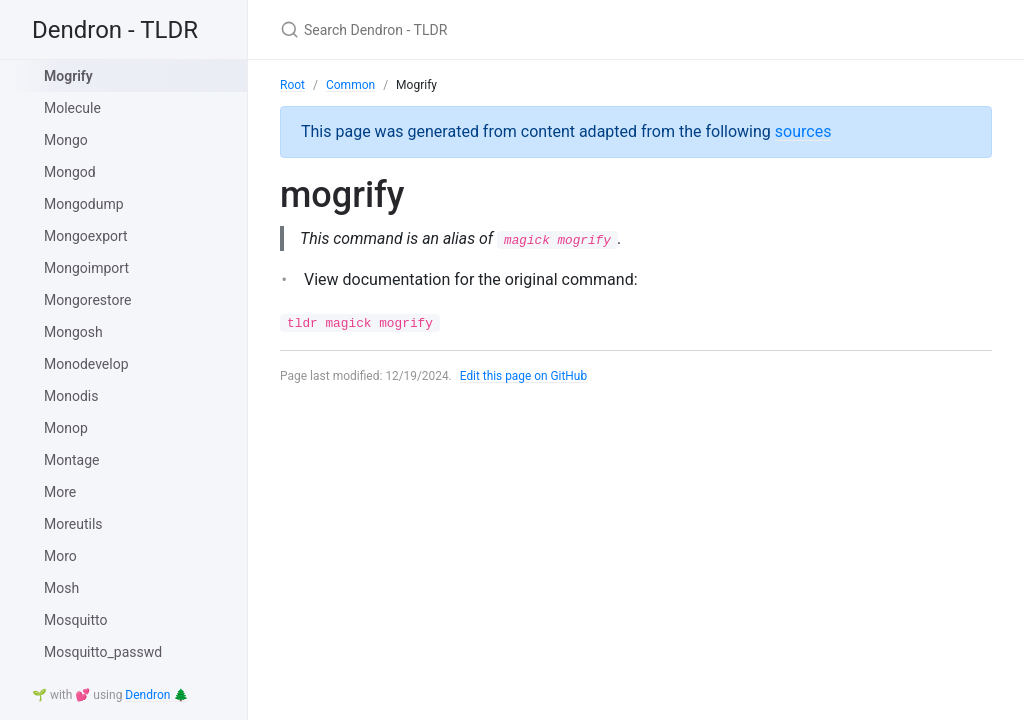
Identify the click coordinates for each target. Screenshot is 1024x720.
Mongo (66, 140)
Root (292, 85)
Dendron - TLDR (115, 30)
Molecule (72, 108)
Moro (60, 556)
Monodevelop (86, 364)
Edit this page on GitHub (524, 377)
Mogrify (68, 76)
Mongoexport (86, 236)
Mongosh (73, 332)
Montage (71, 460)
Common (350, 85)
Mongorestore (88, 300)
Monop (66, 428)
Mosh (61, 588)
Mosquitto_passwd (103, 652)
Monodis (71, 396)
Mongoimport (86, 268)
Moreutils (73, 524)
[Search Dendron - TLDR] (516, 29)
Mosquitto (76, 620)
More (60, 492)
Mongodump (84, 204)
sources (803, 131)
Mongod (70, 172)
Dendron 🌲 (156, 695)
